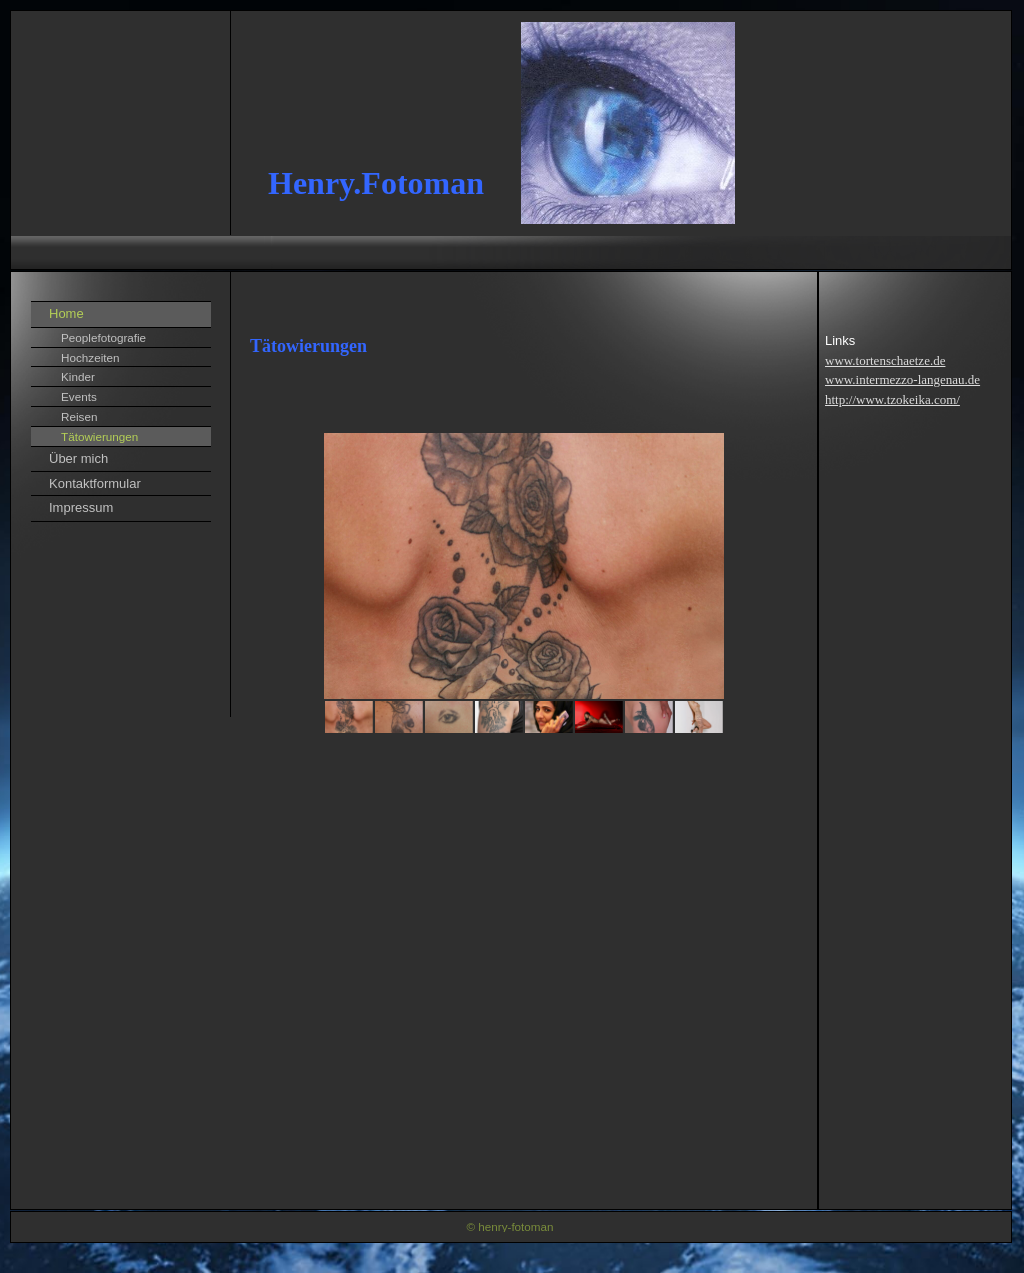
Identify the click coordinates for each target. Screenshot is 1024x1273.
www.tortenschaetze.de (885, 360)
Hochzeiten (90, 357)
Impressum (81, 507)
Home (66, 313)
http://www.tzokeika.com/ (892, 399)
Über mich (78, 458)
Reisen (79, 416)
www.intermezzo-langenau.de (902, 379)
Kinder (78, 376)
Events (79, 396)
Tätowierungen (99, 436)
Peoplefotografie (103, 337)
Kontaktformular (95, 483)
